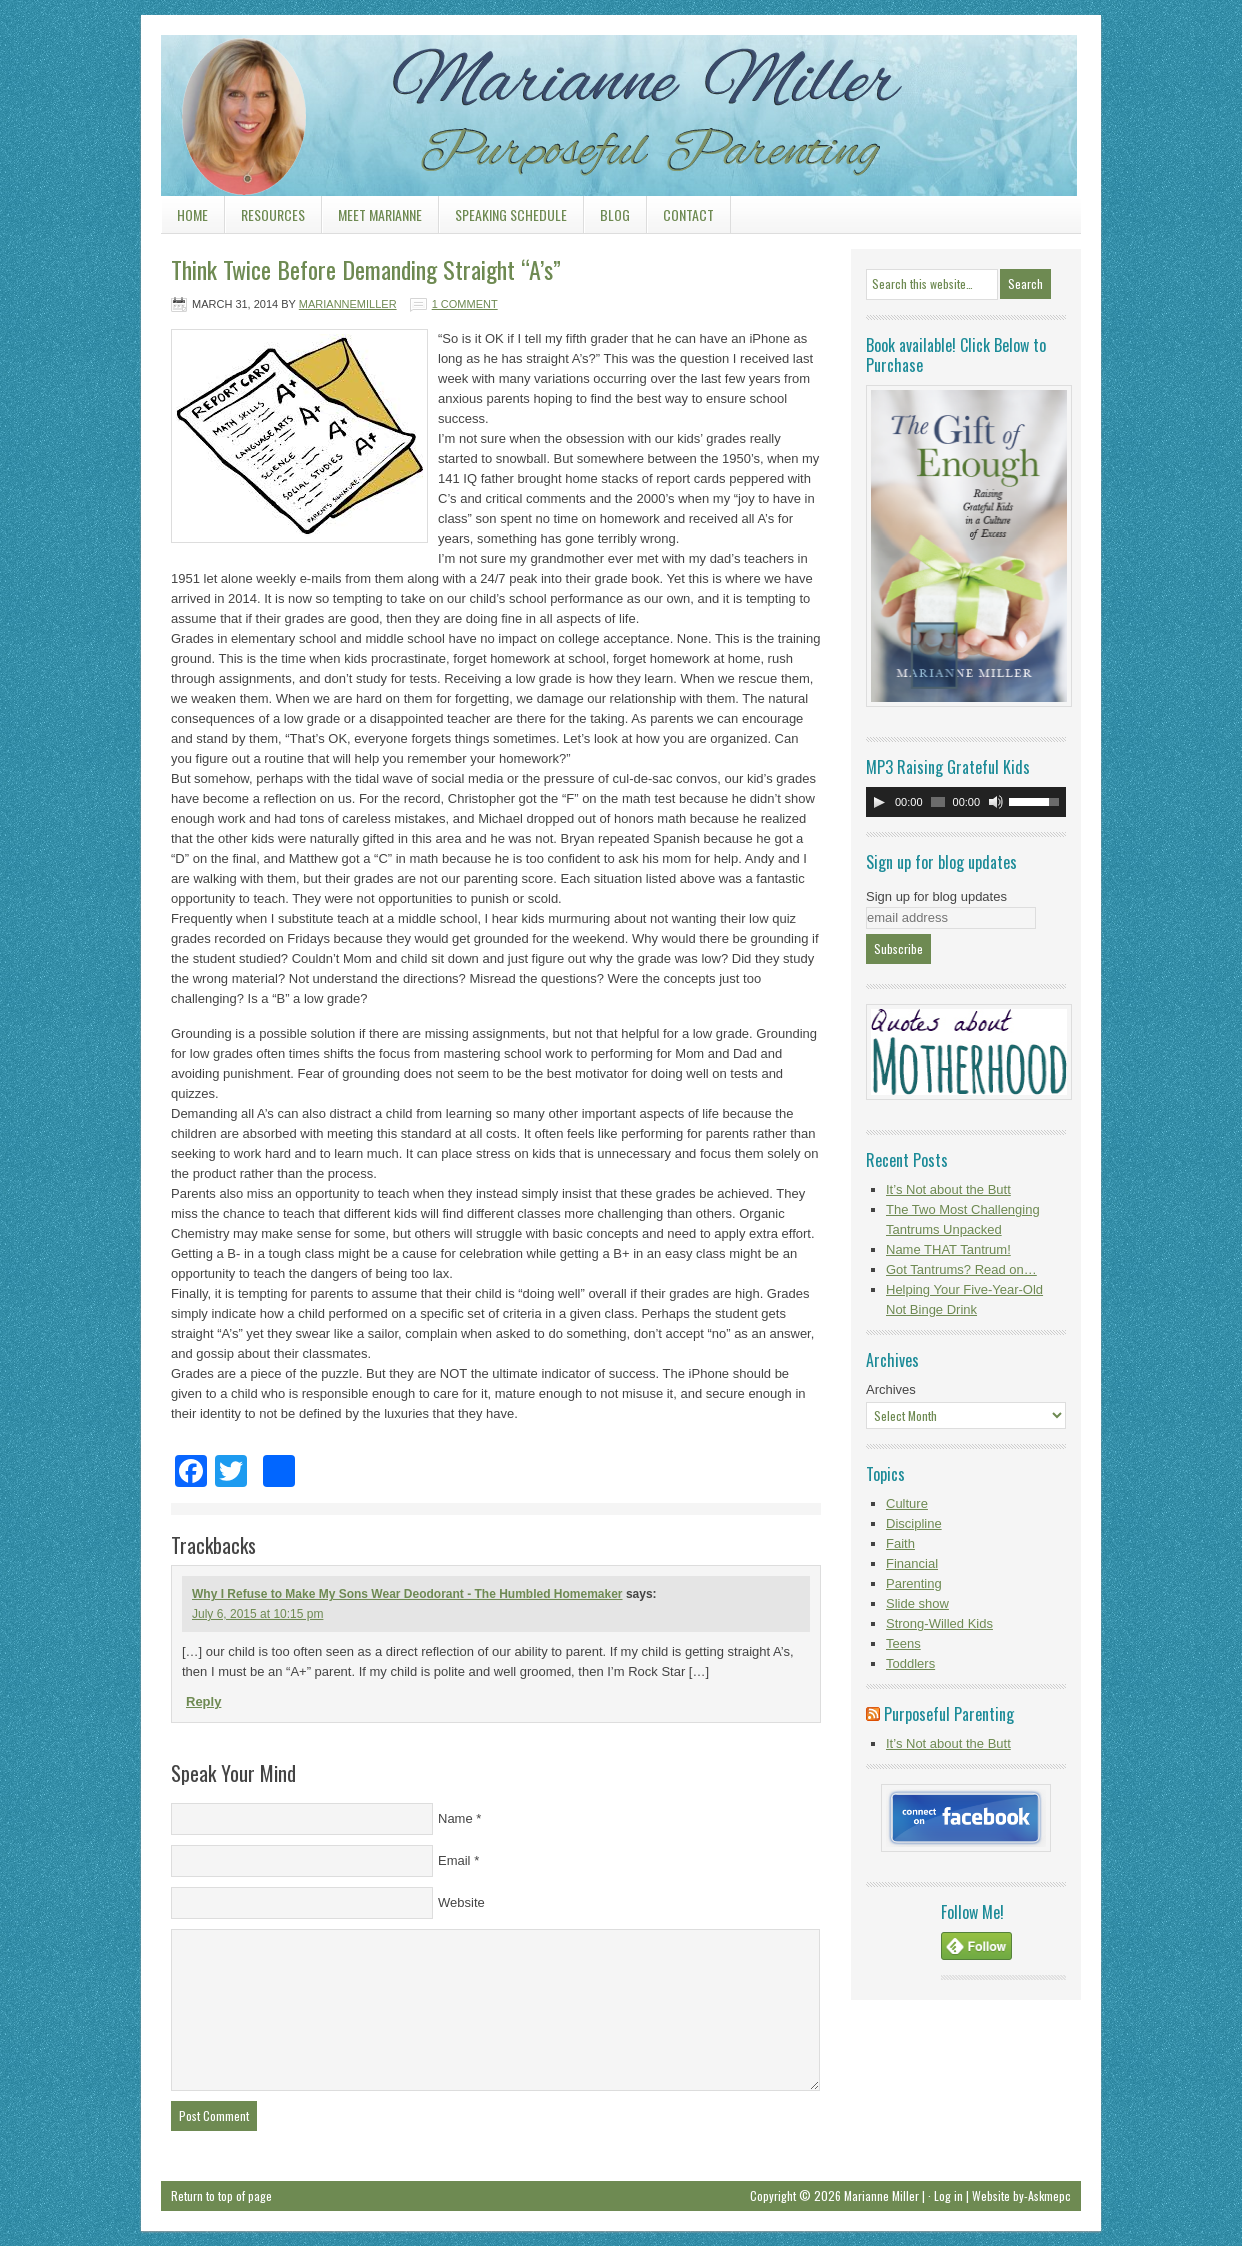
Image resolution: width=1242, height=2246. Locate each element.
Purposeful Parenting (949, 1714)
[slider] (938, 802)
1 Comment (465, 304)
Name (455, 1818)
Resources (265, 218)
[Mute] (996, 802)
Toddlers (910, 1663)
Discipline (914, 1523)
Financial (912, 1563)
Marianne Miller (621, 95)
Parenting (914, 1583)
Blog (607, 218)
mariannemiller (348, 304)
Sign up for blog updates (936, 896)
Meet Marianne (380, 214)
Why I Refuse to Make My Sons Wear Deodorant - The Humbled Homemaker (407, 1594)
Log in (948, 2195)
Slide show (917, 1603)
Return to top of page (221, 2195)
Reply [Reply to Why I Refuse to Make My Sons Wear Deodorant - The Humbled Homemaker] (203, 1701)
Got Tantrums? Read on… (961, 1269)
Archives (891, 1389)
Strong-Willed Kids (939, 1623)
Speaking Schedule (503, 218)
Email (454, 1860)
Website (461, 1902)
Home (192, 214)
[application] (966, 802)
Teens (903, 1643)
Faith (900, 1543)
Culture (907, 1503)
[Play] (879, 802)
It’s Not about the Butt (948, 1189)
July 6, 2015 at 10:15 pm (257, 1614)
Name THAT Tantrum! (948, 1249)
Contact (688, 214)
